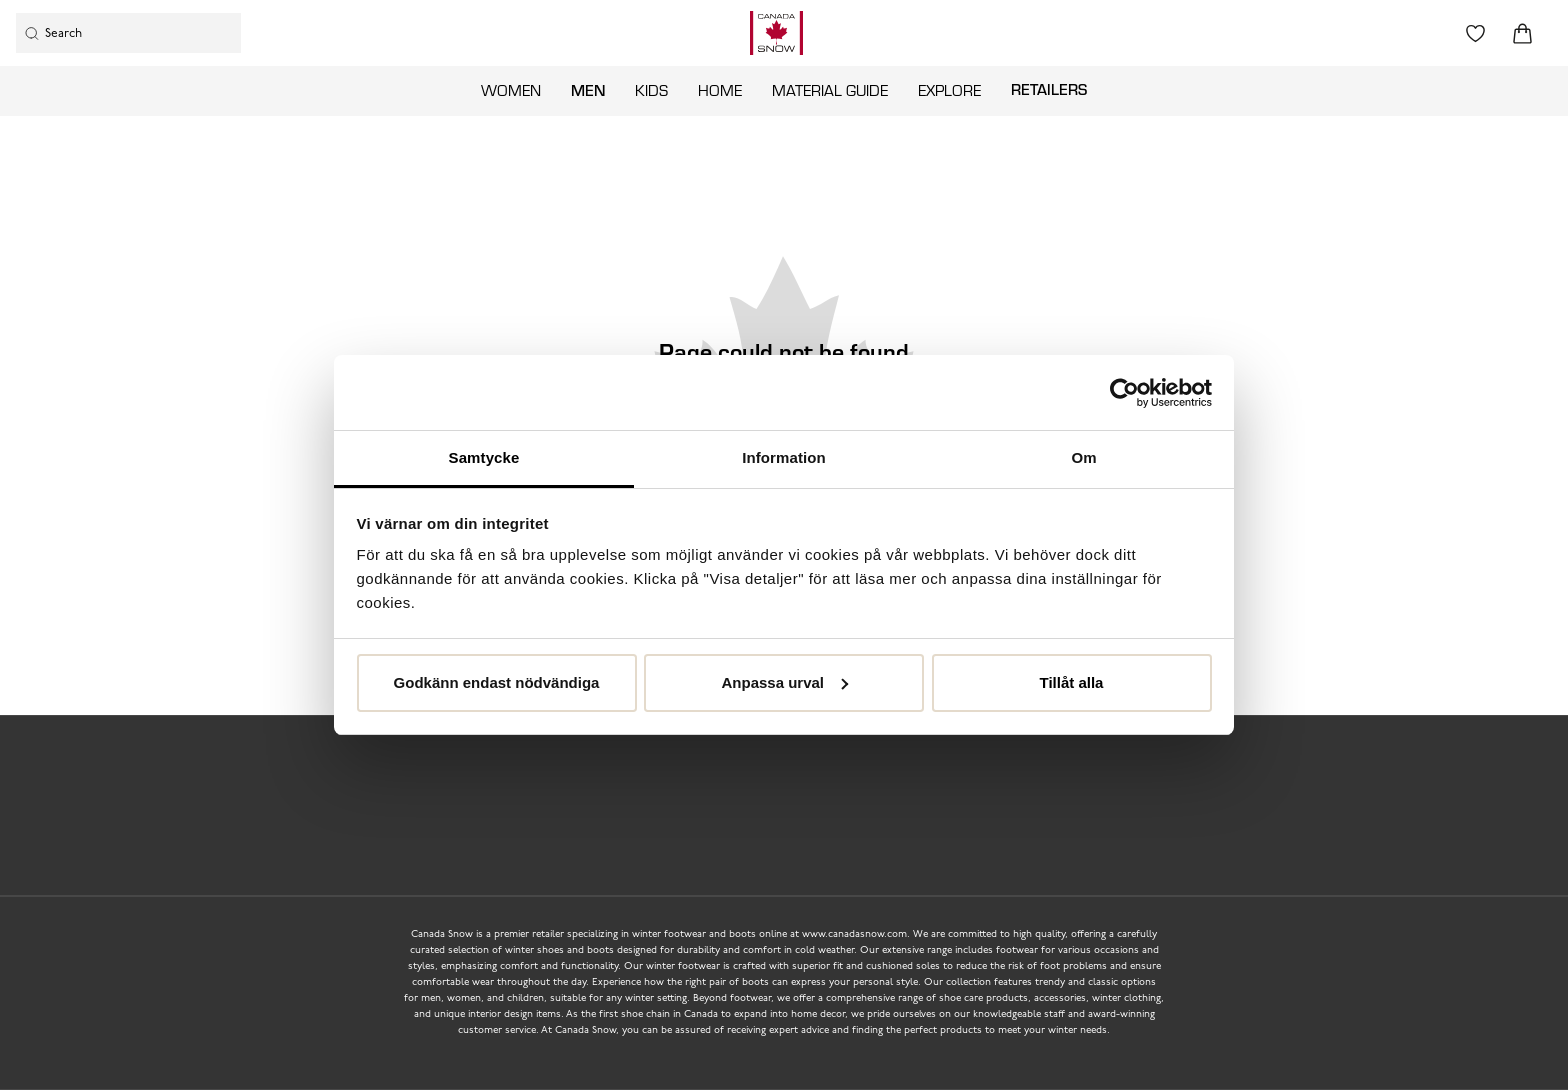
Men (588, 90)
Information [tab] (784, 457)
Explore (949, 90)
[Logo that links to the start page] (776, 33)
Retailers (1049, 89)
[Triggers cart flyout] (1522, 33)
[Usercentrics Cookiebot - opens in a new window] (1124, 393)
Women (511, 90)
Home (720, 90)
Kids (651, 90)
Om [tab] (1083, 457)
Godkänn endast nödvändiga (497, 682)
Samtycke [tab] (484, 457)
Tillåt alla (1072, 682)
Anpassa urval (784, 682)
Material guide (830, 90)
